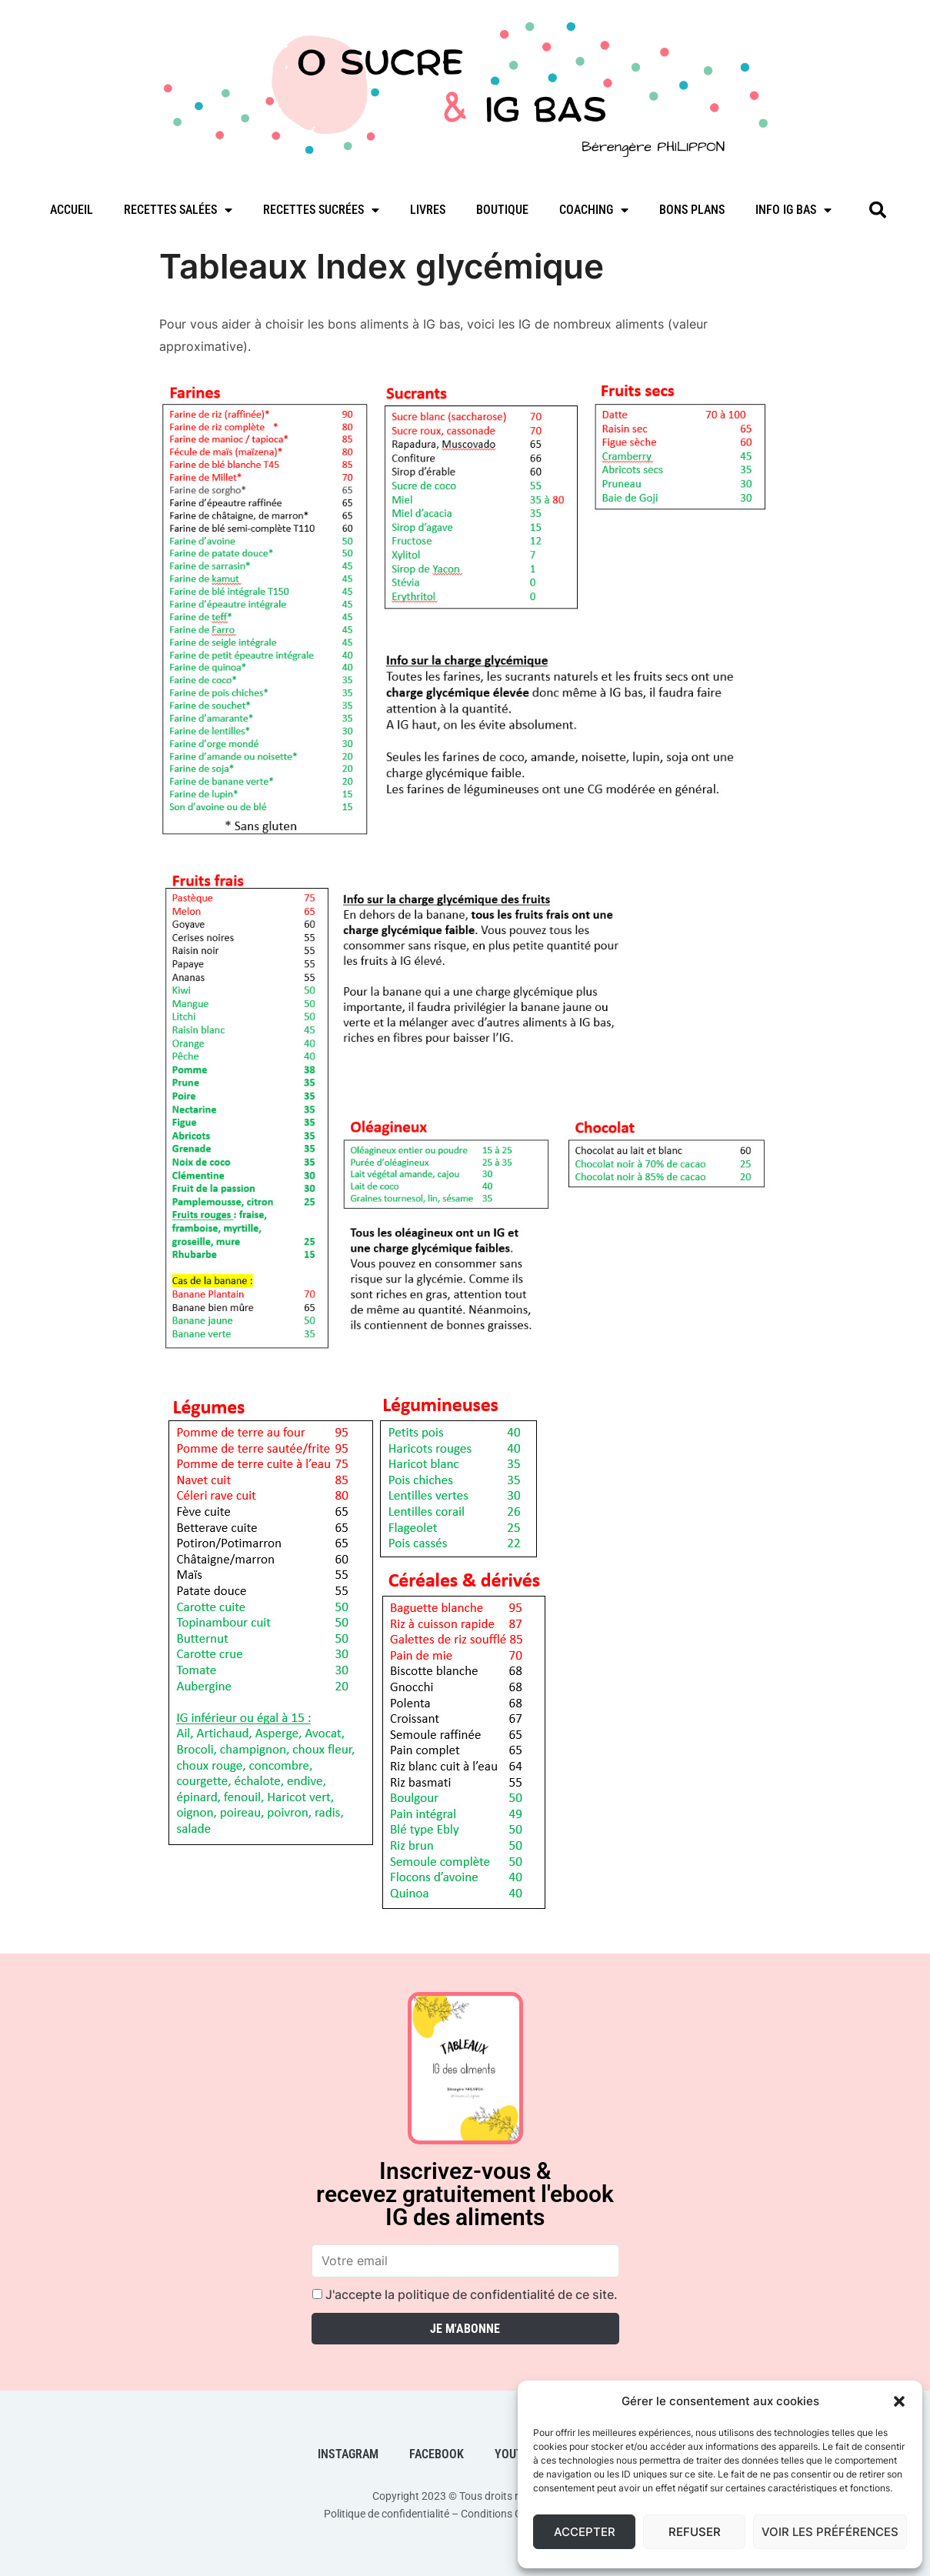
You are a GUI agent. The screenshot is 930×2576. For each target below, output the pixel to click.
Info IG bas (793, 210)
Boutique (502, 209)
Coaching (593, 210)
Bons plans (692, 209)
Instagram (348, 2454)
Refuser (694, 2531)
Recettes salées (178, 210)
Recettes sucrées (321, 210)
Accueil (71, 209)
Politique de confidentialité (386, 2514)
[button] (899, 2401)
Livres (427, 209)
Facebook (436, 2454)
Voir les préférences (830, 2531)
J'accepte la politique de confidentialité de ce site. (465, 2294)
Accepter (584, 2531)
